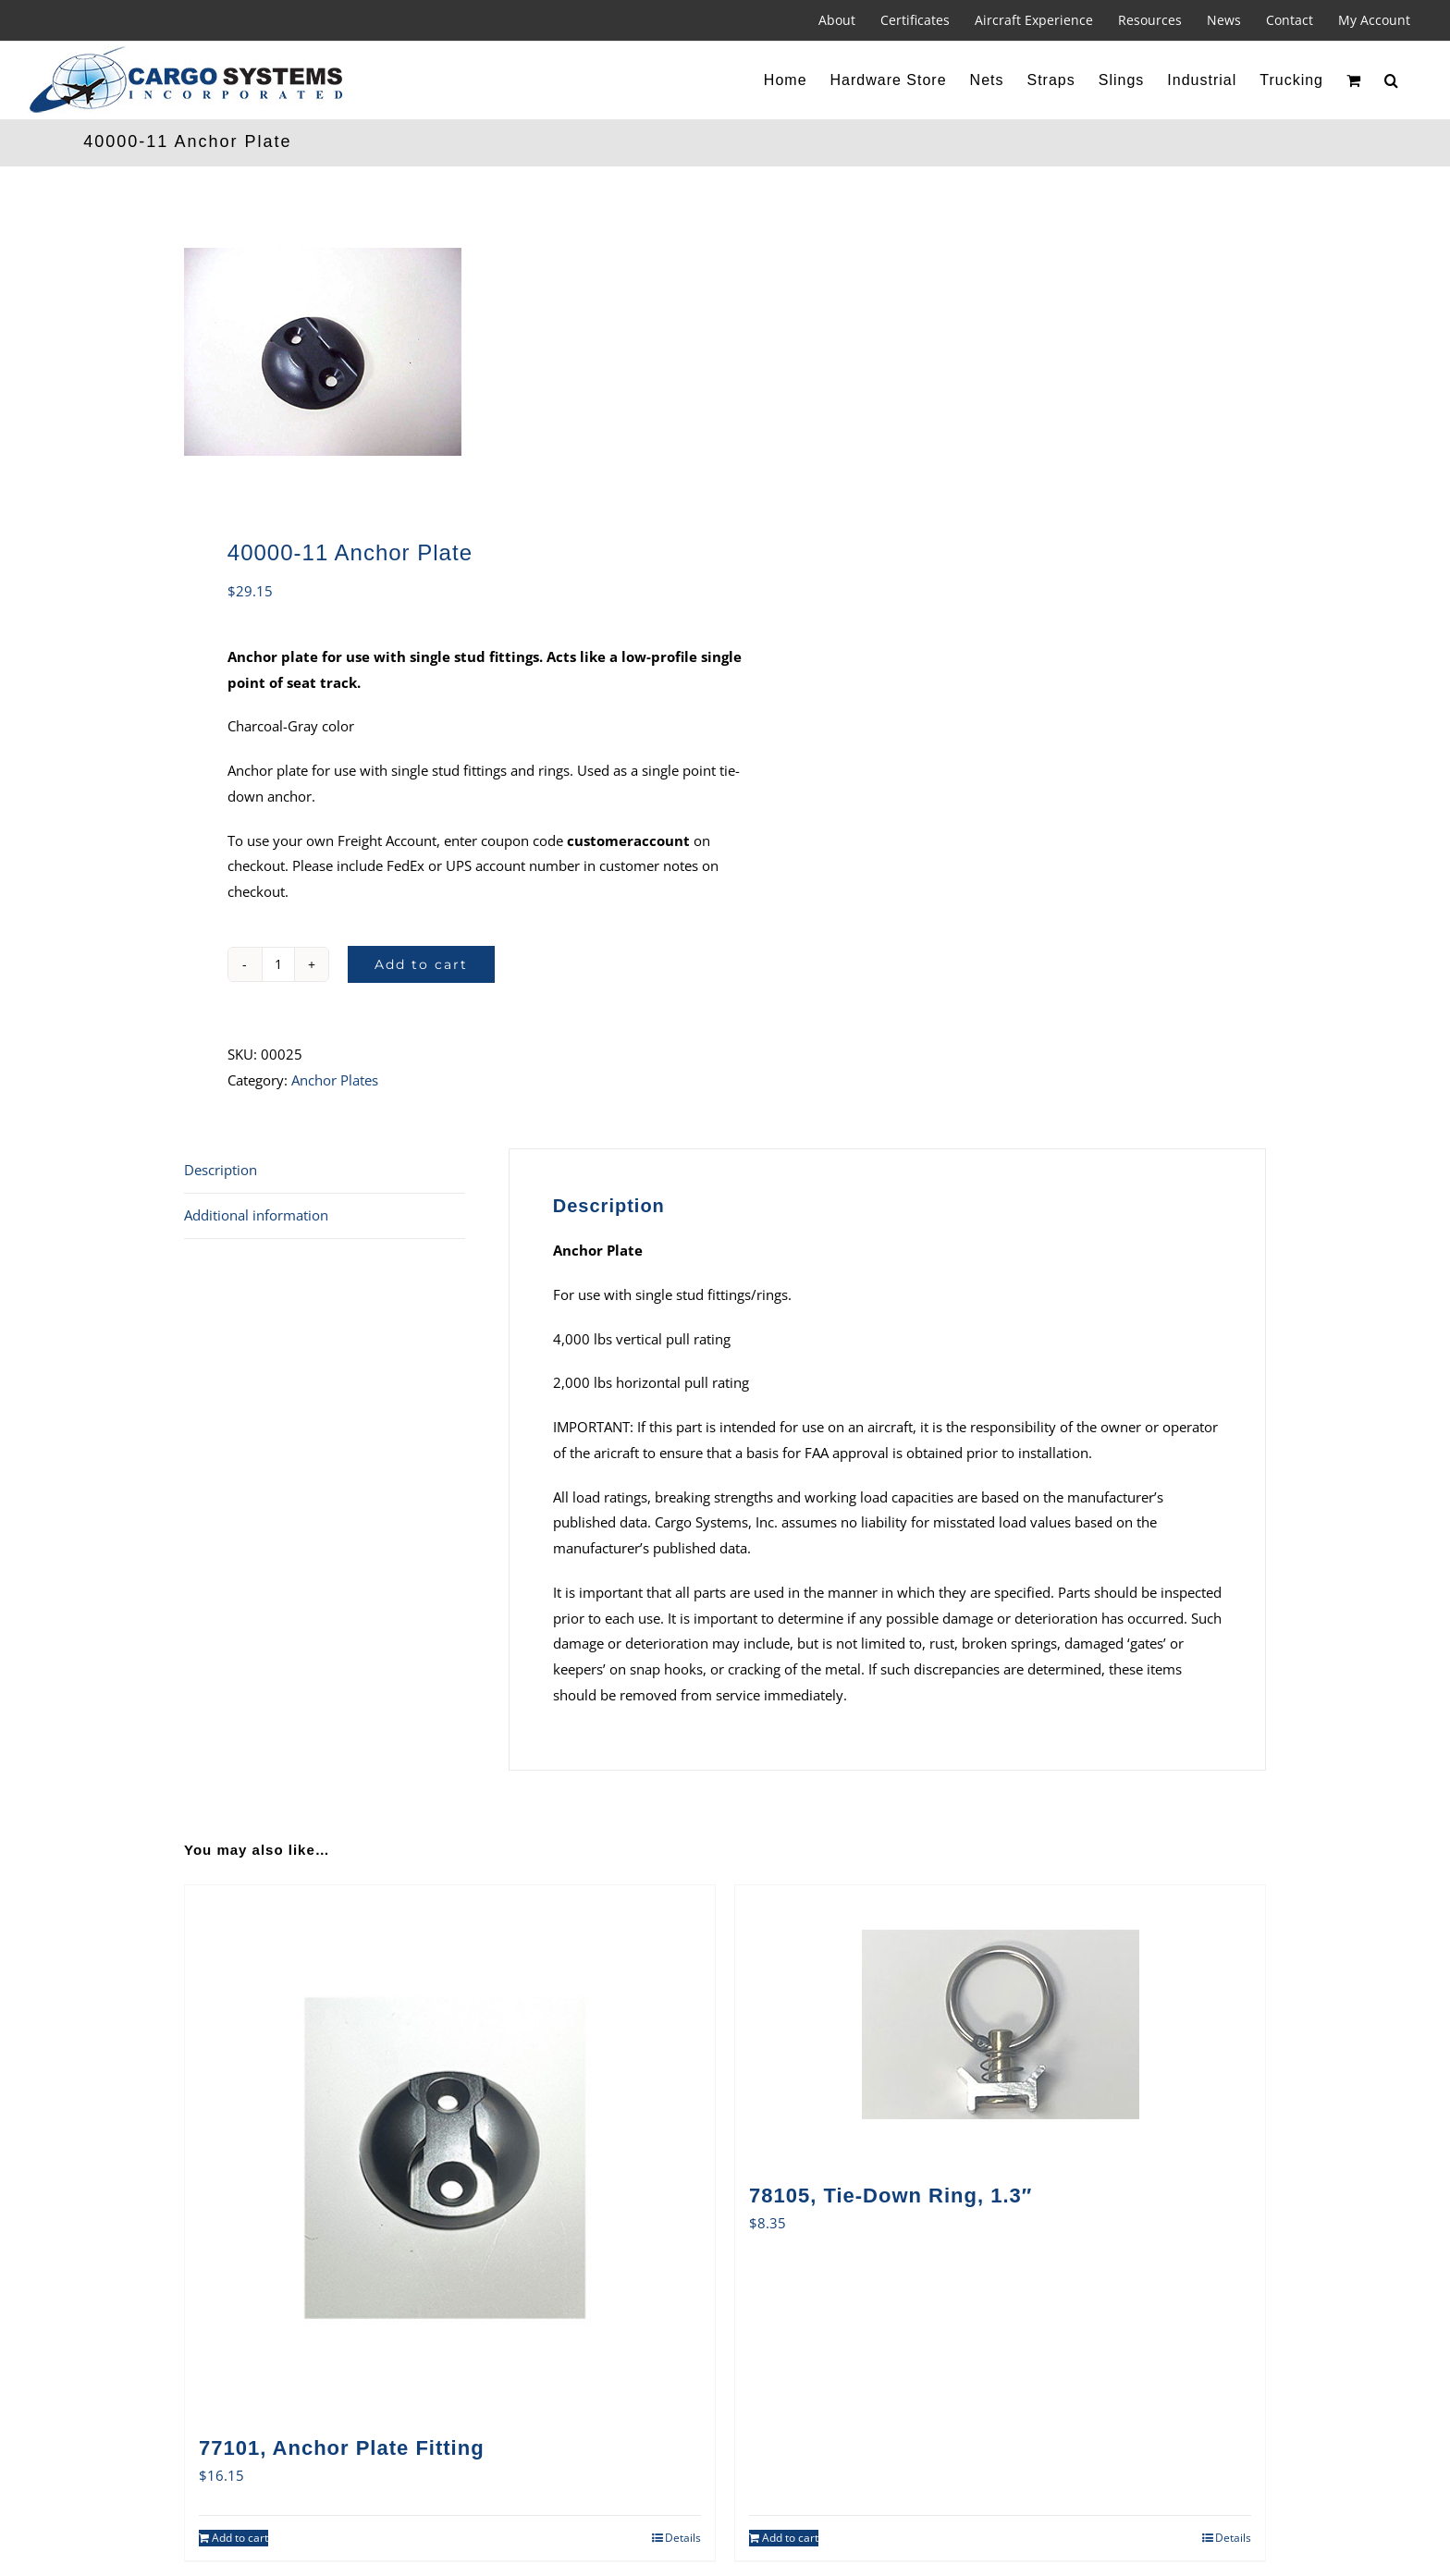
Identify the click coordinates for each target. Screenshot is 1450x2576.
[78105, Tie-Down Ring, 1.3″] (1000, 2024)
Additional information (256, 1215)
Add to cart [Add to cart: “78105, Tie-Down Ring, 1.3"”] (790, 2537)
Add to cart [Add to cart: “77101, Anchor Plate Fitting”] (240, 2537)
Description (220, 1169)
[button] (1391, 80)
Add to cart (421, 964)
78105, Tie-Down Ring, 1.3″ (890, 2195)
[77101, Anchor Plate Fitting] (450, 2150)
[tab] (324, 1171)
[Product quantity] (278, 964)
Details (683, 2537)
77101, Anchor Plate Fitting (342, 2447)
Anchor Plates (334, 1080)
